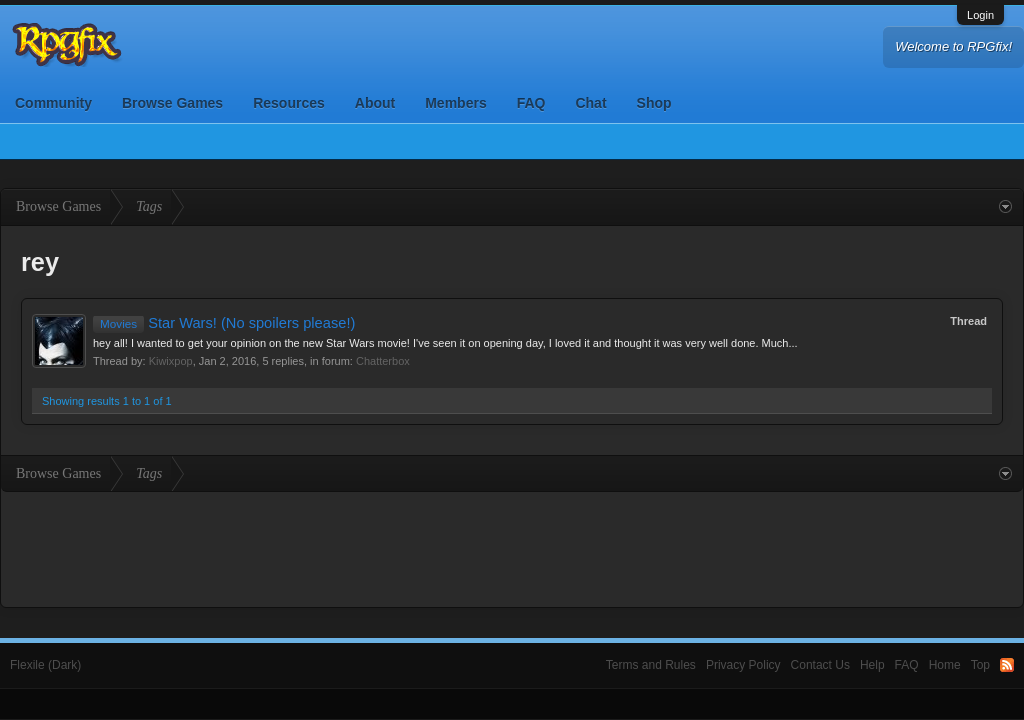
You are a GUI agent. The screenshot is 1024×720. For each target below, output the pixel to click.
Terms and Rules (651, 665)
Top (980, 665)
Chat (590, 103)
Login (980, 15)
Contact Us (820, 665)
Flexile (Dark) (45, 665)
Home (945, 665)
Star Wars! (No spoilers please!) (224, 323)
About (375, 103)
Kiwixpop (171, 361)
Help (872, 665)
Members (455, 103)
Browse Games (172, 103)
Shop (654, 103)
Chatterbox (383, 361)
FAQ (531, 103)
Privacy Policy (743, 665)
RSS (1007, 665)
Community (53, 103)
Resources (289, 103)
